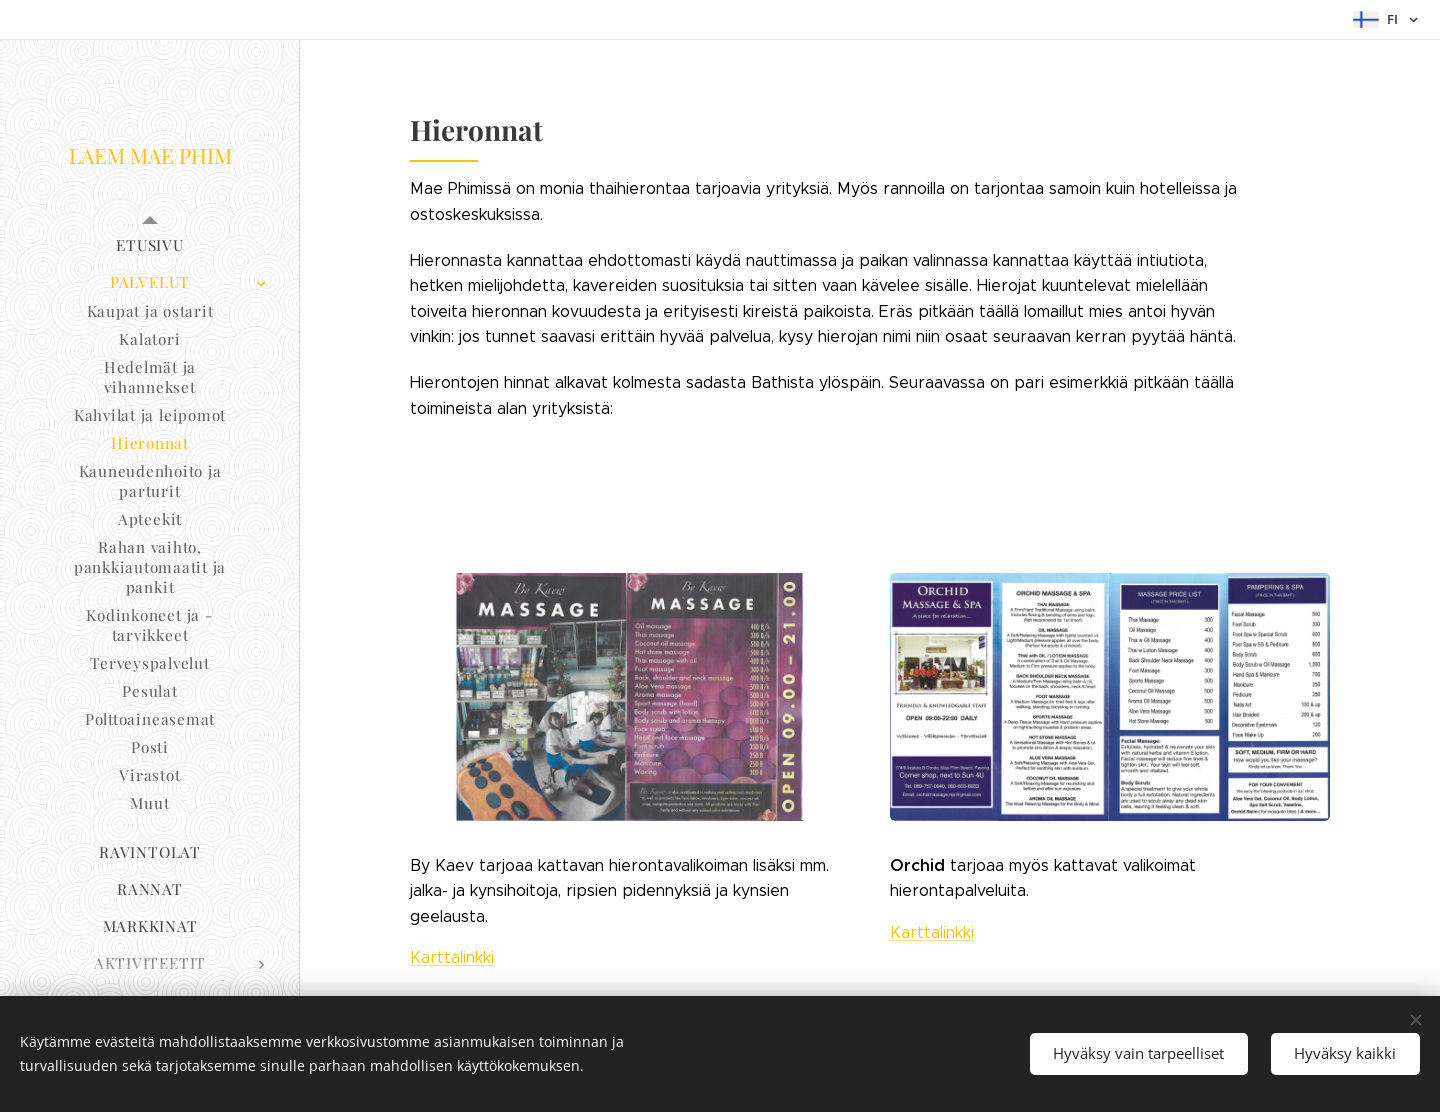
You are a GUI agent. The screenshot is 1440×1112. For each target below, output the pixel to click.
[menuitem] (150, 245)
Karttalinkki (452, 957)
